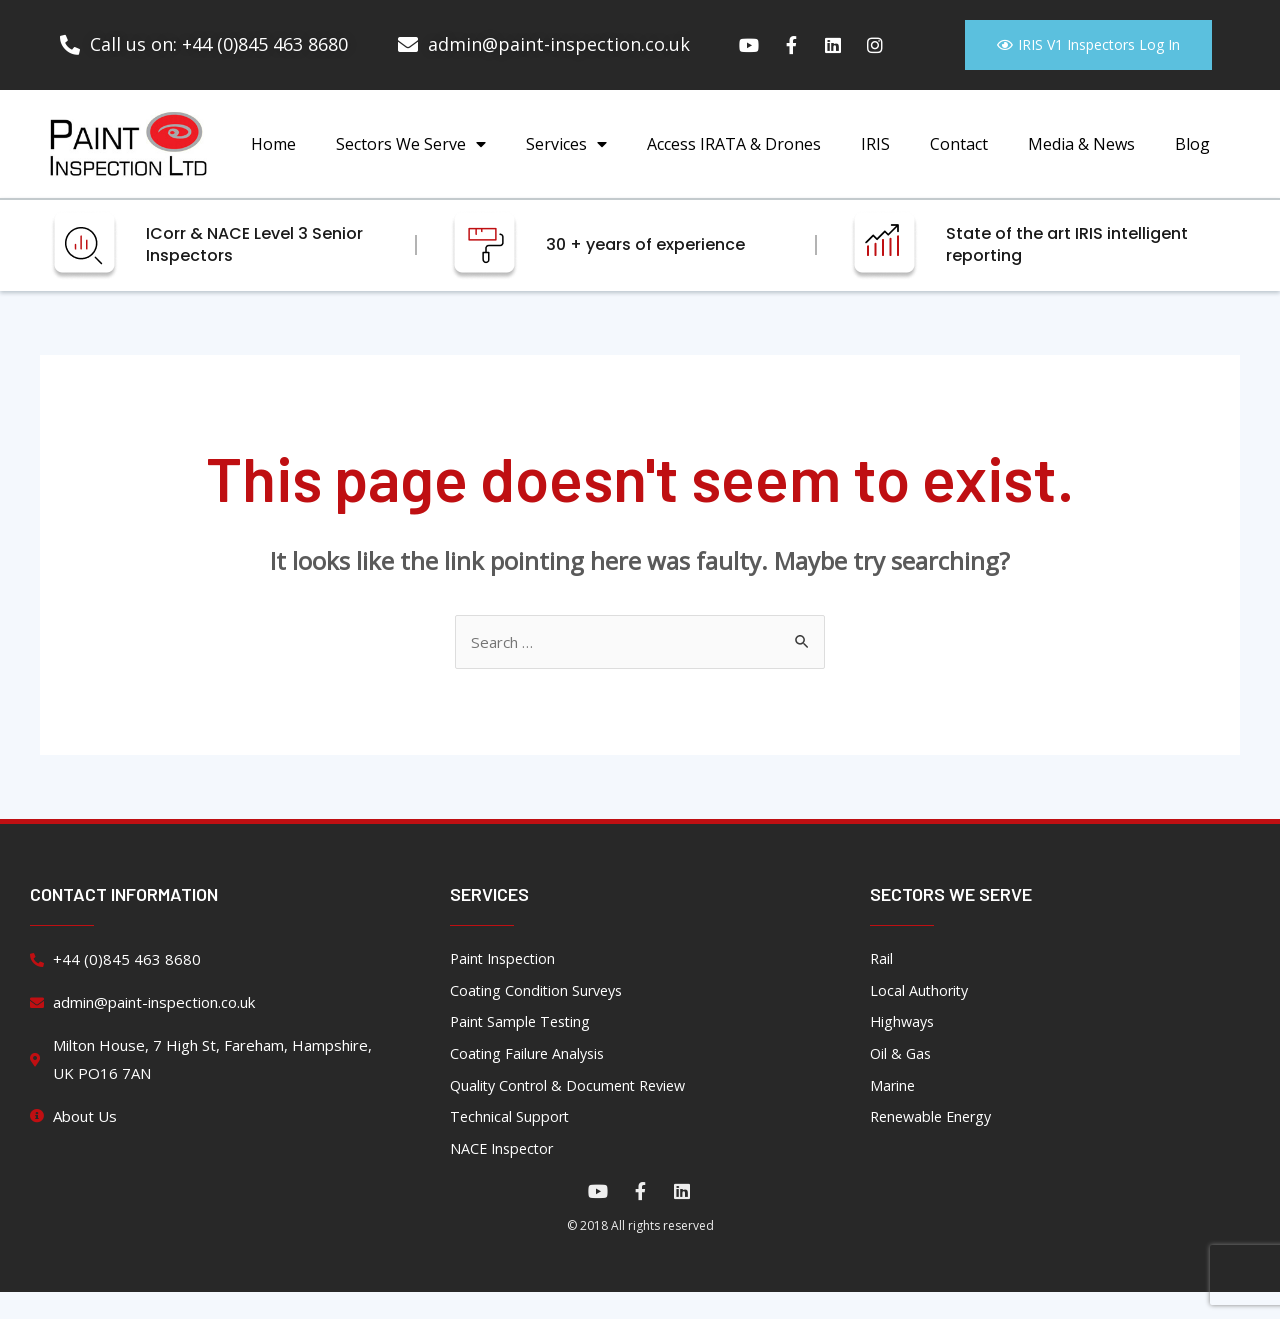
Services (566, 160)
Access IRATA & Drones (734, 160)
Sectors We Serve (411, 160)
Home (273, 160)
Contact (959, 160)
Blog (1192, 160)
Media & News (1081, 160)
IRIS (875, 160)
